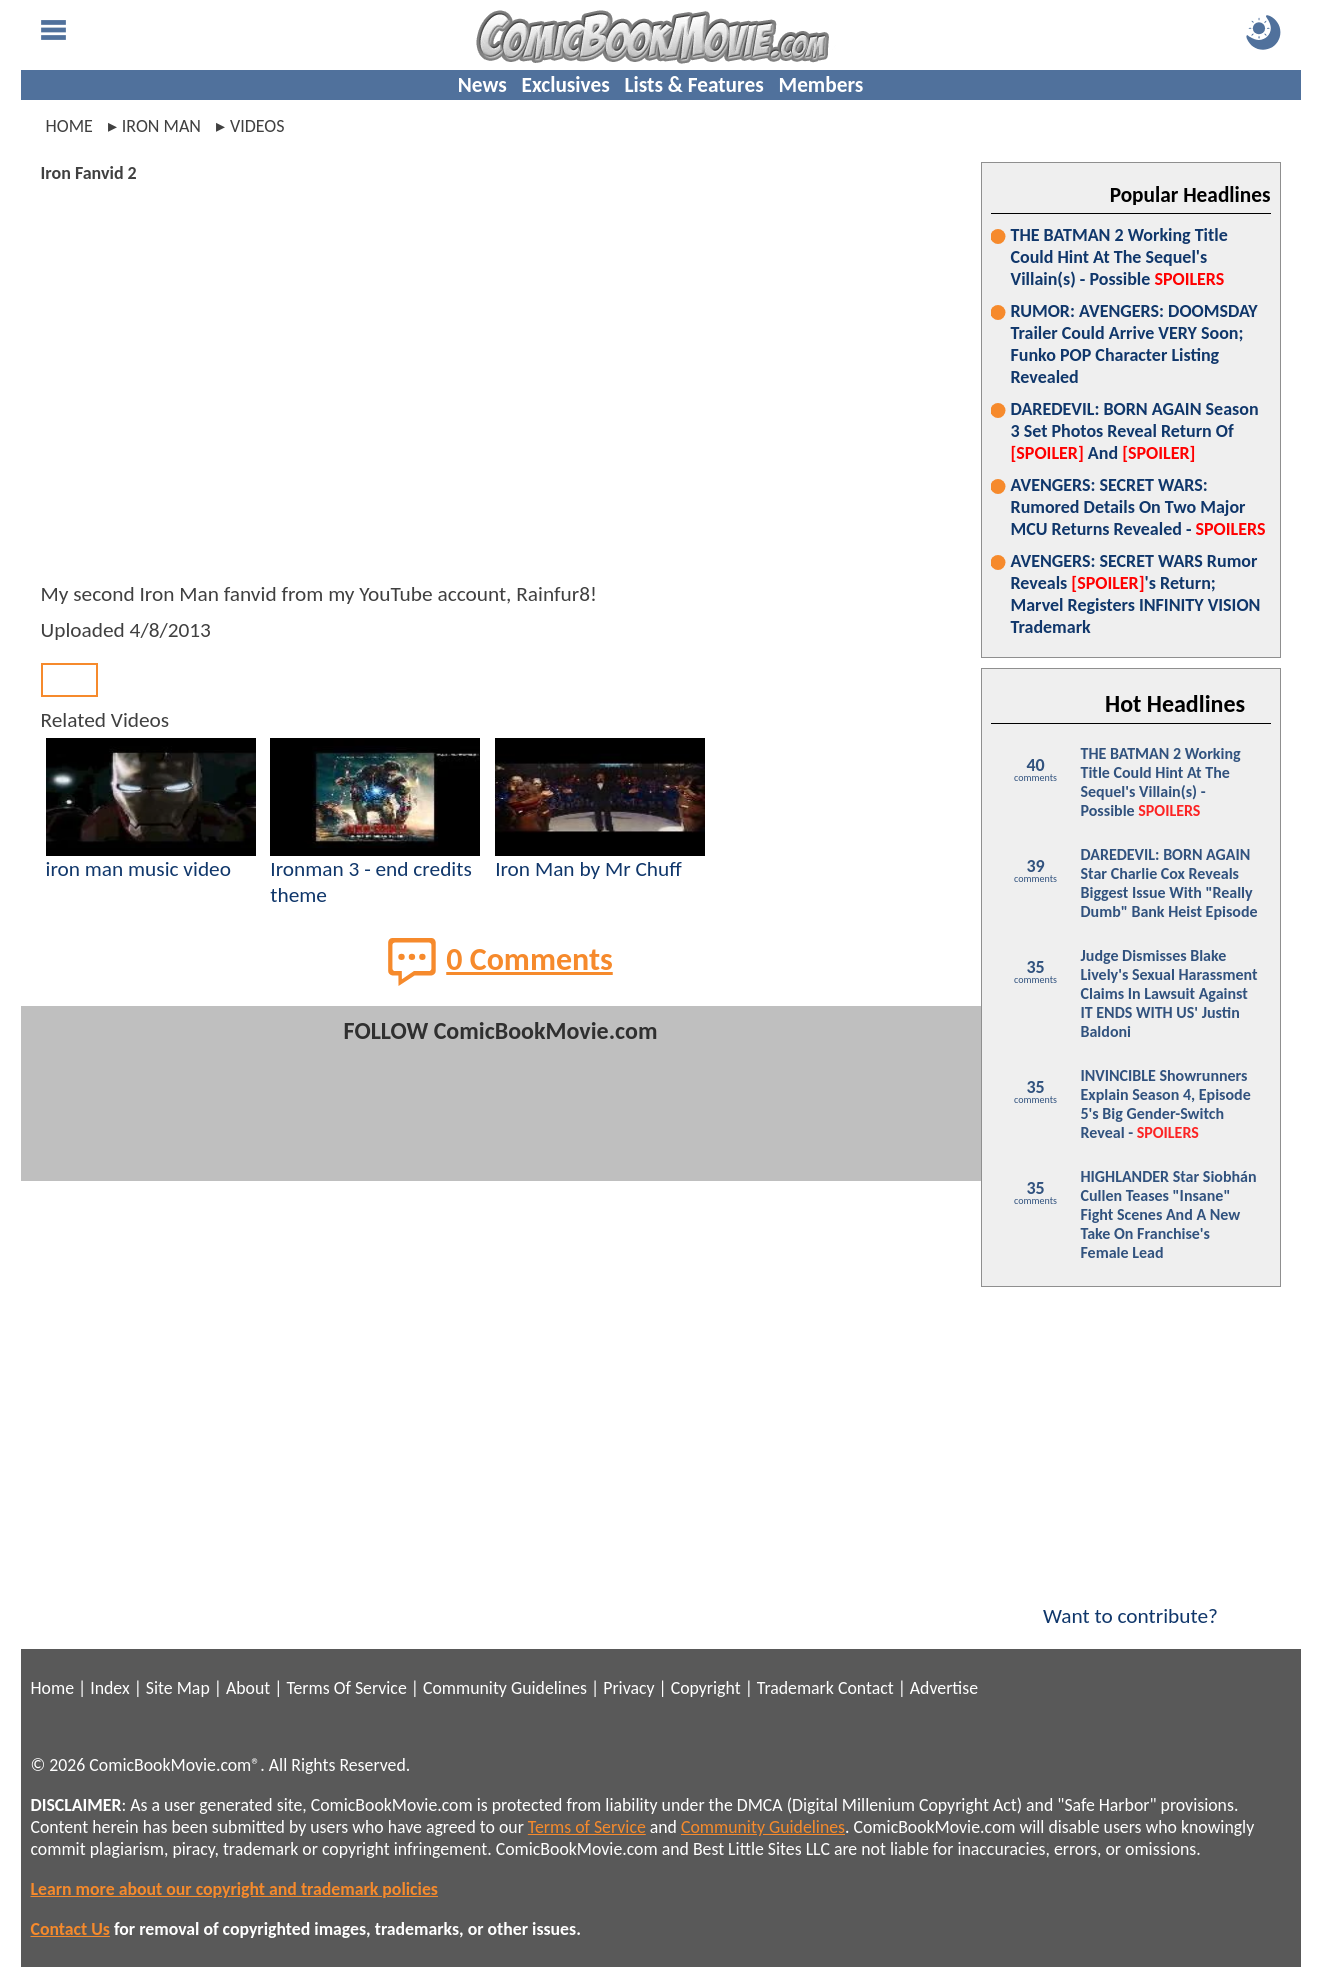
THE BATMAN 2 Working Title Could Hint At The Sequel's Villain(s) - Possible (1119, 257)
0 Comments (500, 961)
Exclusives (566, 85)
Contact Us (70, 1929)
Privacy (628, 1688)
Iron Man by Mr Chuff (588, 869)
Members (820, 85)
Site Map (178, 1688)
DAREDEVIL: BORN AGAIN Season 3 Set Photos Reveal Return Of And (1135, 431)
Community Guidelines (505, 1688)
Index (109, 1688)
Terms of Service (587, 1827)
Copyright (706, 1688)
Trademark (795, 1688)
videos (257, 126)
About (248, 1688)
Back (70, 680)
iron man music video (138, 869)
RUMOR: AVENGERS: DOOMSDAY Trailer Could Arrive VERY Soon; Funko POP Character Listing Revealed (1134, 344)
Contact (866, 1688)
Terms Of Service (346, 1688)
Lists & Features (694, 85)
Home (69, 126)
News (482, 85)
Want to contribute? (1131, 1603)
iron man (161, 126)
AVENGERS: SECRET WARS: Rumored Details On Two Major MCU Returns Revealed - (1138, 507)
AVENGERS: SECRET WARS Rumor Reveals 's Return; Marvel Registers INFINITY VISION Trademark (1136, 594)
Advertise (944, 1688)
